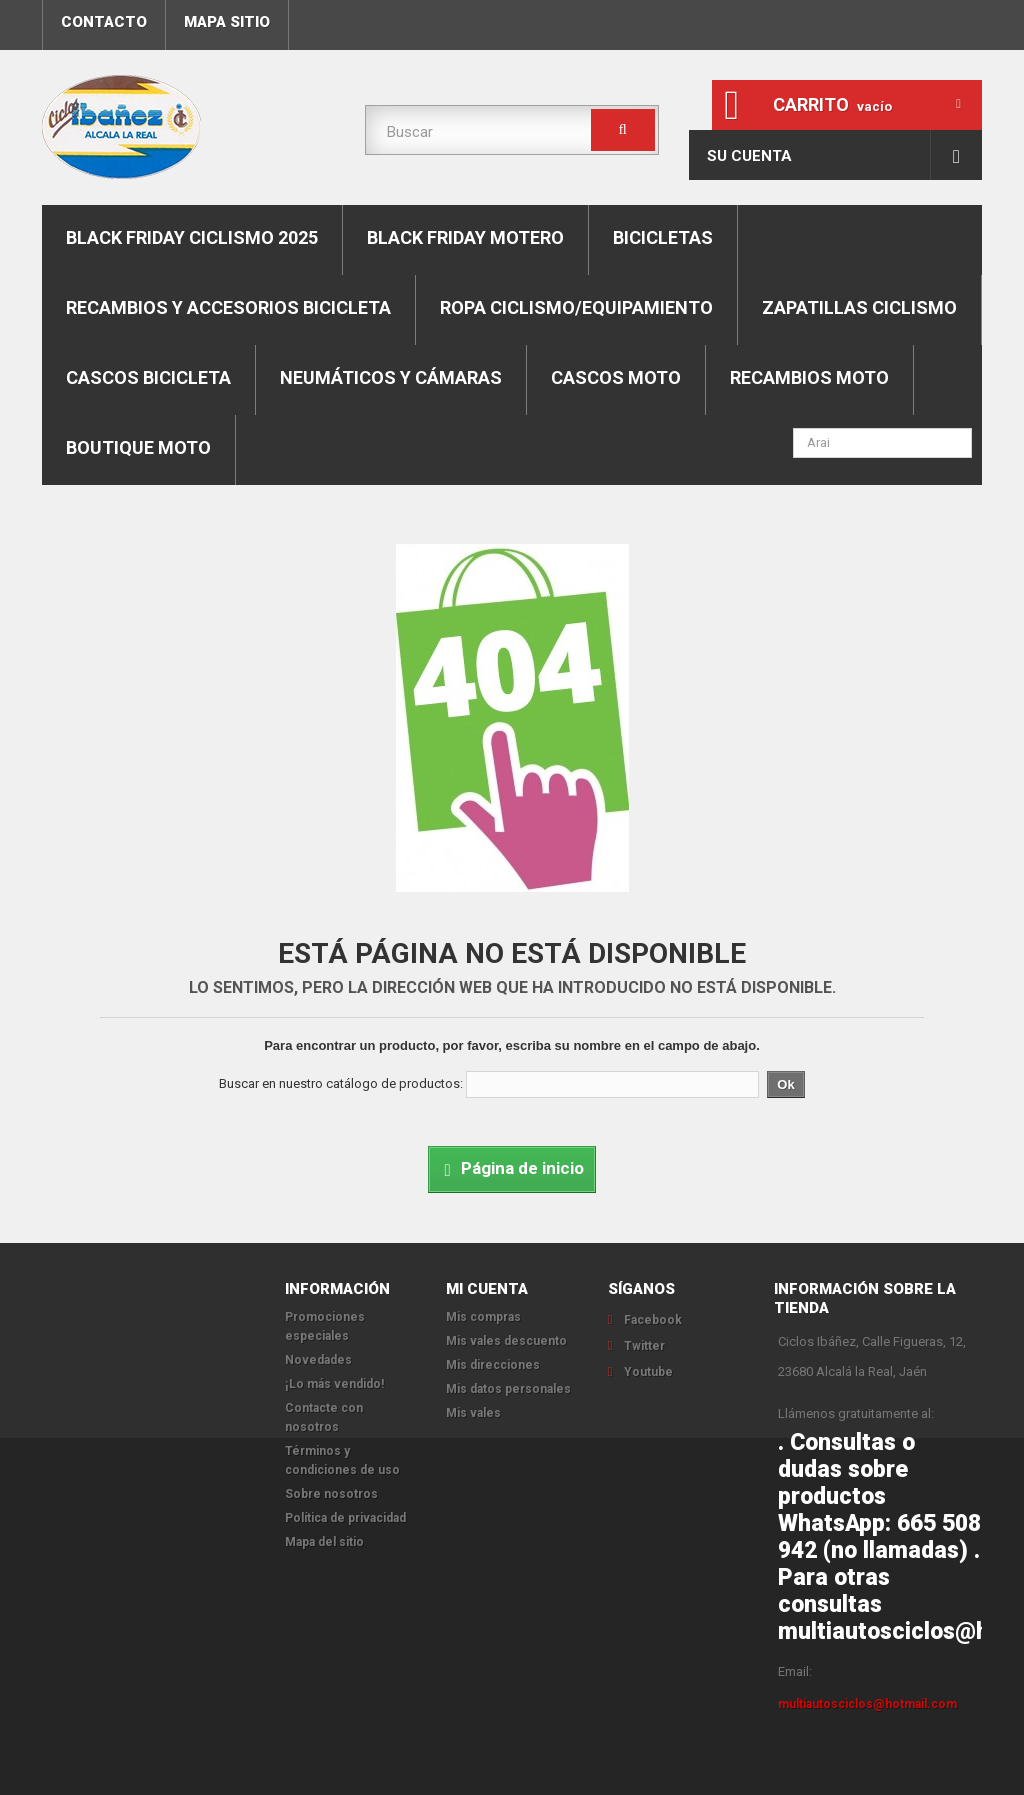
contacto (104, 22)
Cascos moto (616, 377)
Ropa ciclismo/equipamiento (576, 307)
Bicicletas (663, 237)
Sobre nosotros (331, 1494)
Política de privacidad (345, 1518)
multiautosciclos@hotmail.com (867, 1704)
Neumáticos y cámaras (391, 377)
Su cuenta (749, 156)
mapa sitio (227, 22)
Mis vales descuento (506, 1341)
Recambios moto (809, 377)
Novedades (318, 1360)
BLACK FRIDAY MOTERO (465, 237)
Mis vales (473, 1413)
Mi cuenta (487, 1289)
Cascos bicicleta (148, 377)
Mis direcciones (493, 1365)
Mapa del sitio (324, 1542)
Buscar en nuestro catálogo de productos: (341, 1083)
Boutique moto (138, 447)
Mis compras (483, 1317)
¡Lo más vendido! (334, 1384)
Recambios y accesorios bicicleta (228, 307)
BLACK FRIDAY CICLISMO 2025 (192, 237)
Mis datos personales (508, 1389)
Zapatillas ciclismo (859, 307)
